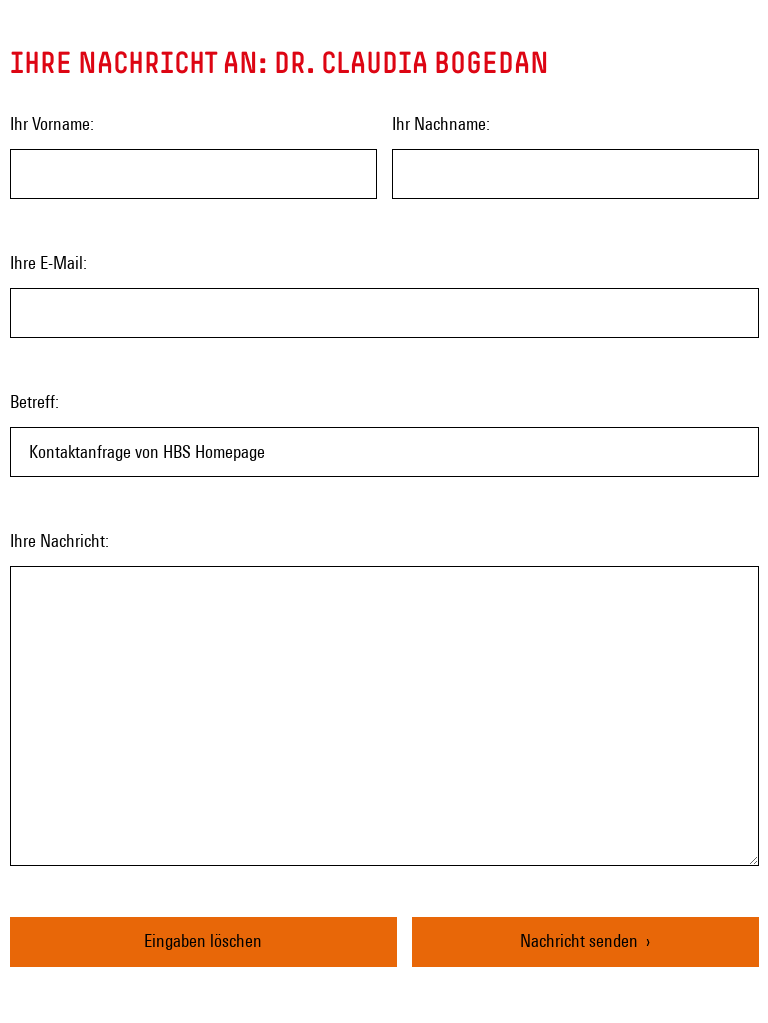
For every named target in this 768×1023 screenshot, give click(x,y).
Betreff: (34, 401)
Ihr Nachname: (441, 123)
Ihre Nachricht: (59, 540)
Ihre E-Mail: (48, 262)
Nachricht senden (579, 940)
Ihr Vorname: (52, 123)
